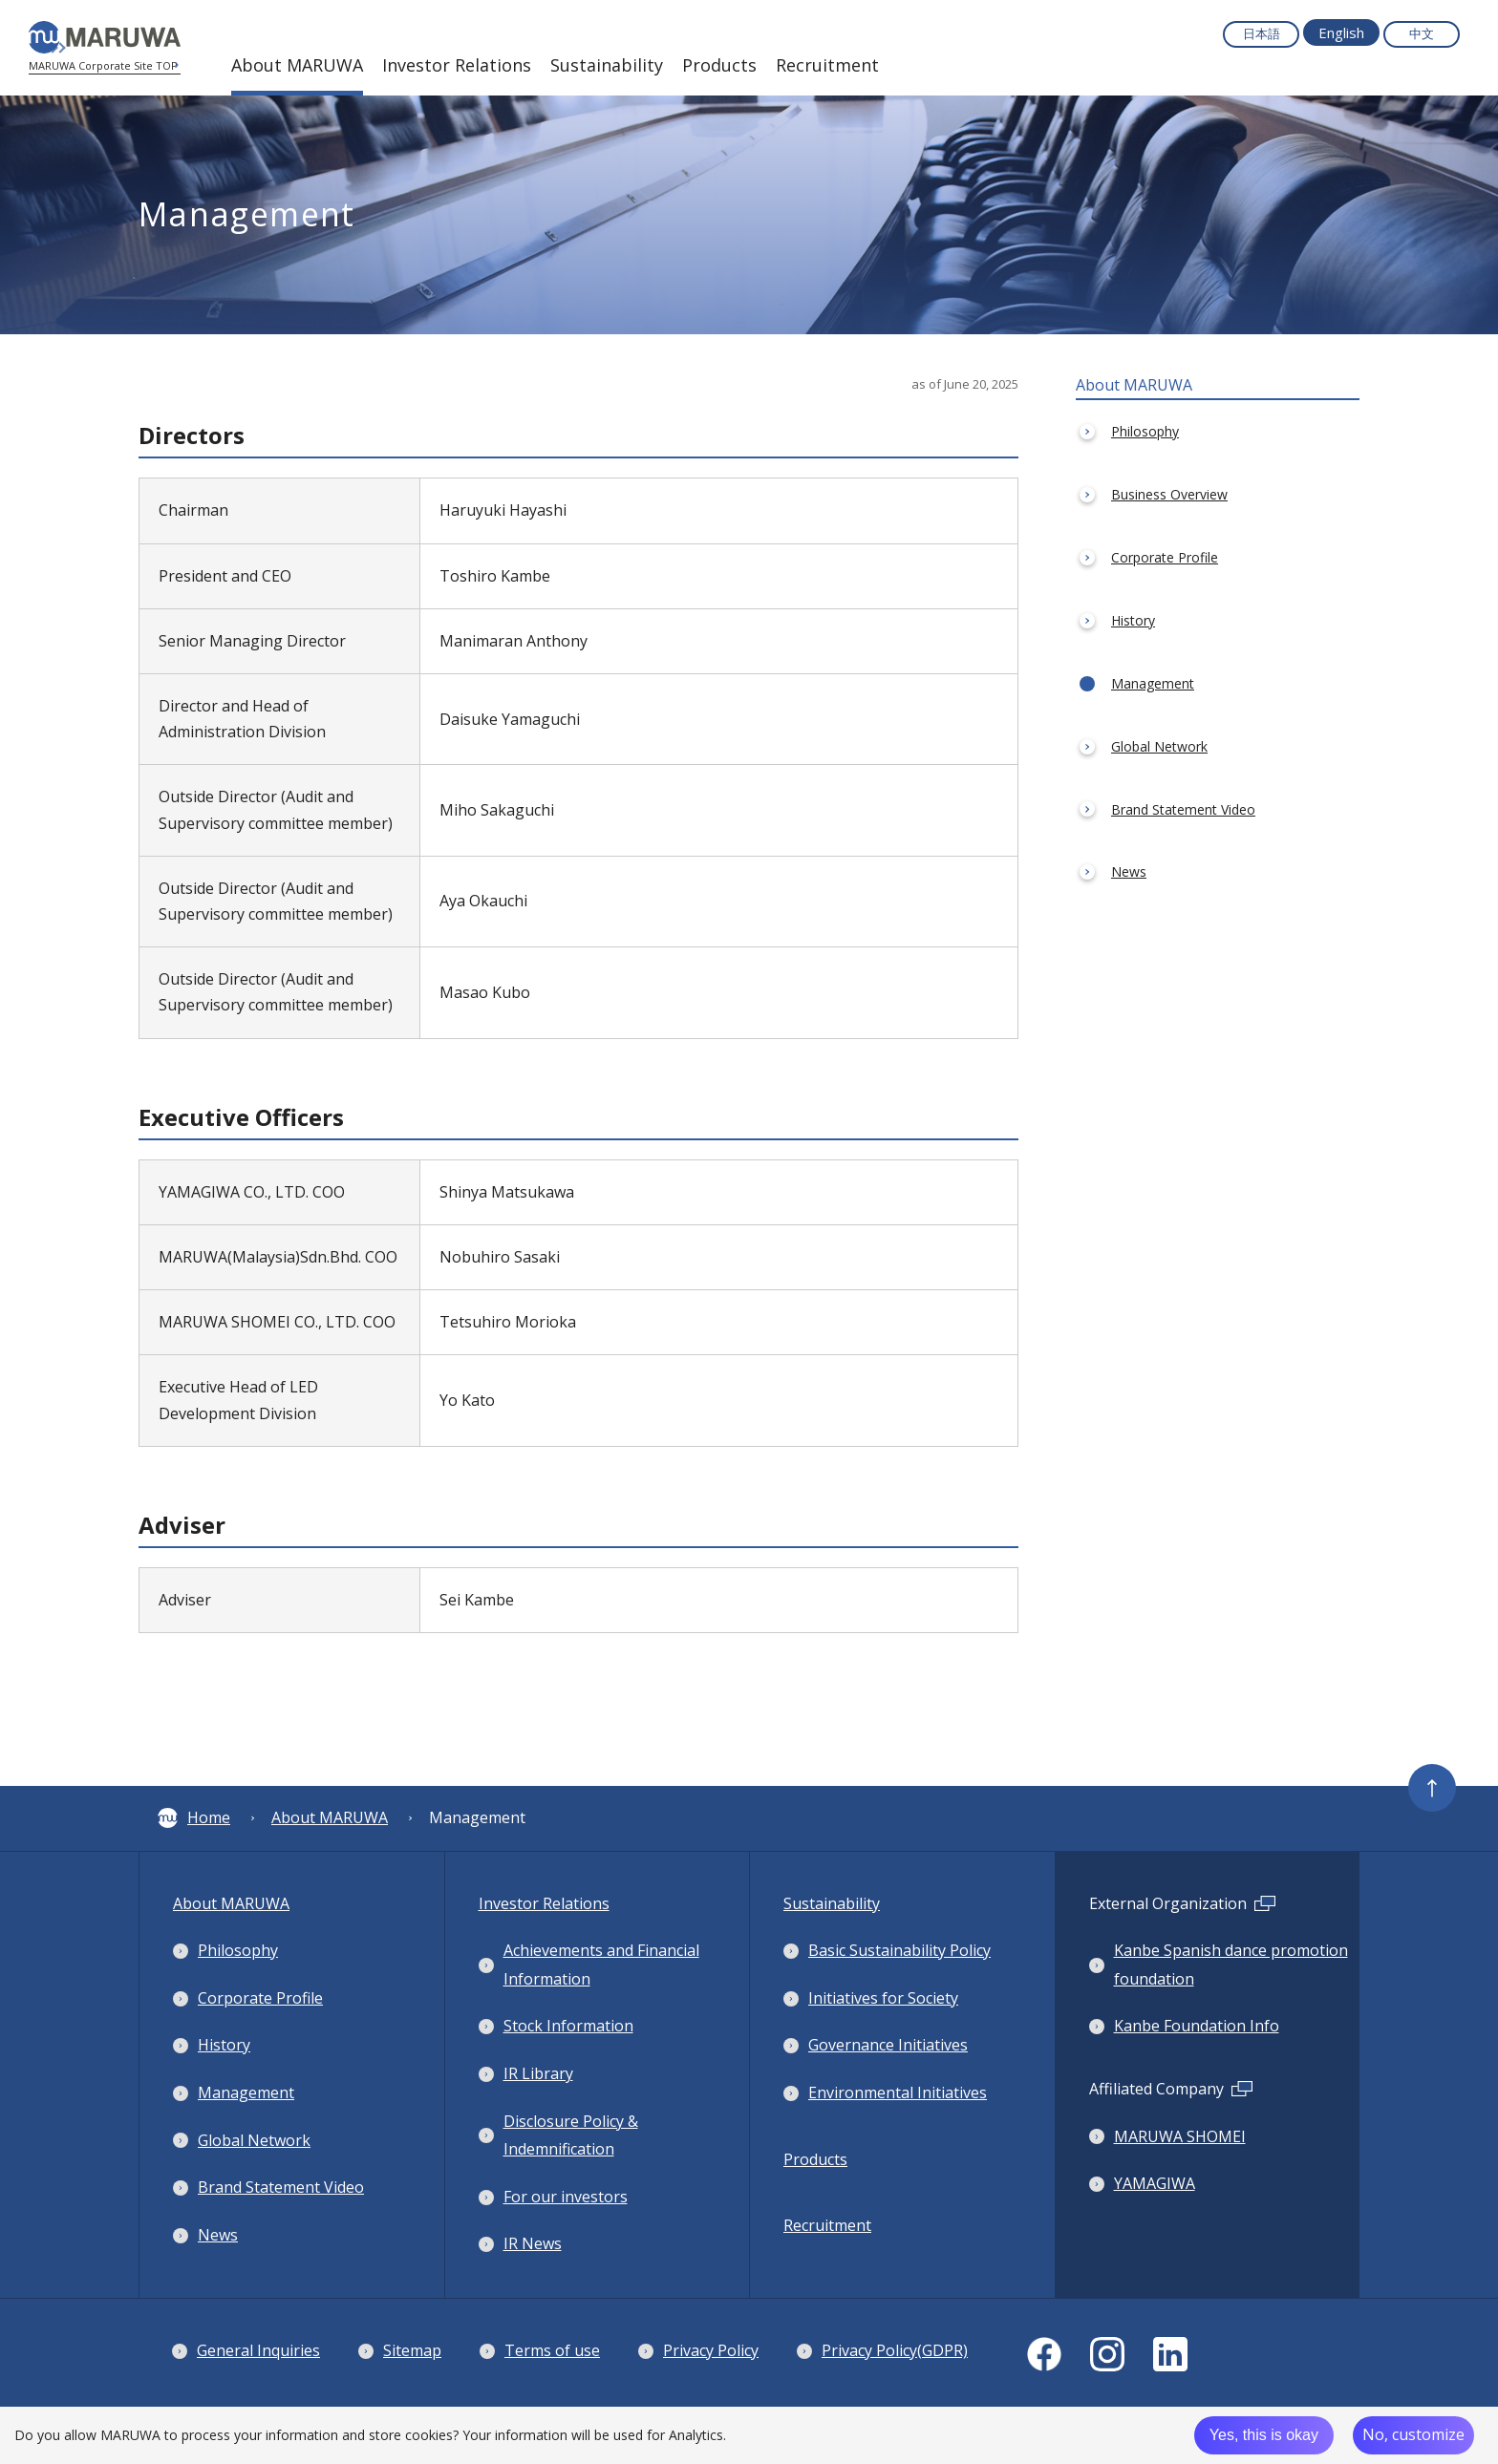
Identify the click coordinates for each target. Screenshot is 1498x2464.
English (1341, 32)
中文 (1421, 33)
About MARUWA (329, 1817)
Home (194, 1817)
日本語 (1261, 33)
